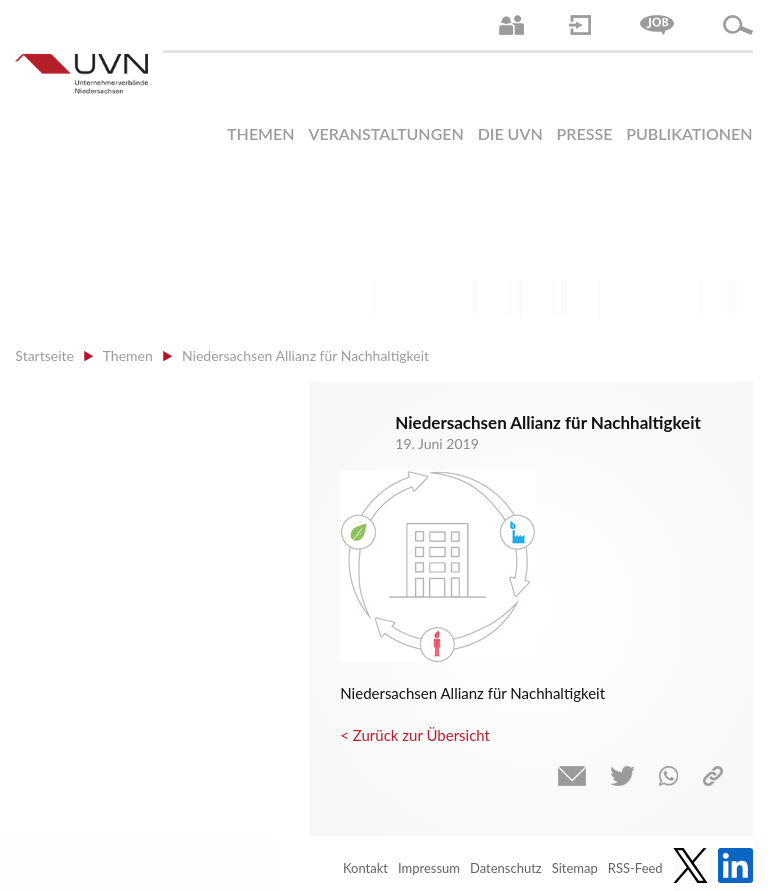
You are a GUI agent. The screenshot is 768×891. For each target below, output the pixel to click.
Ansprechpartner (511, 25)
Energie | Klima (627, 297)
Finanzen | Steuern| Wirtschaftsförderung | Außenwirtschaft (492, 297)
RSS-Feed (635, 868)
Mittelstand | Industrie (537, 297)
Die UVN (510, 133)
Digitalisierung (582, 297)
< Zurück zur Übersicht (415, 735)
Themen (261, 133)
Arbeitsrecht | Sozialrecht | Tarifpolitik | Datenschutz (357, 297)
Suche (738, 25)
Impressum (429, 868)
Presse (585, 133)
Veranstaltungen (385, 133)
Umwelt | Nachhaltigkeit (672, 297)
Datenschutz (506, 868)
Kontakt (365, 868)
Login (580, 25)
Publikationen (689, 133)
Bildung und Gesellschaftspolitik (447, 297)
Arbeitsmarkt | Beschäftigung (402, 297)
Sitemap (575, 868)
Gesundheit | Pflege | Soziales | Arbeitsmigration (717, 297)
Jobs (657, 25)
